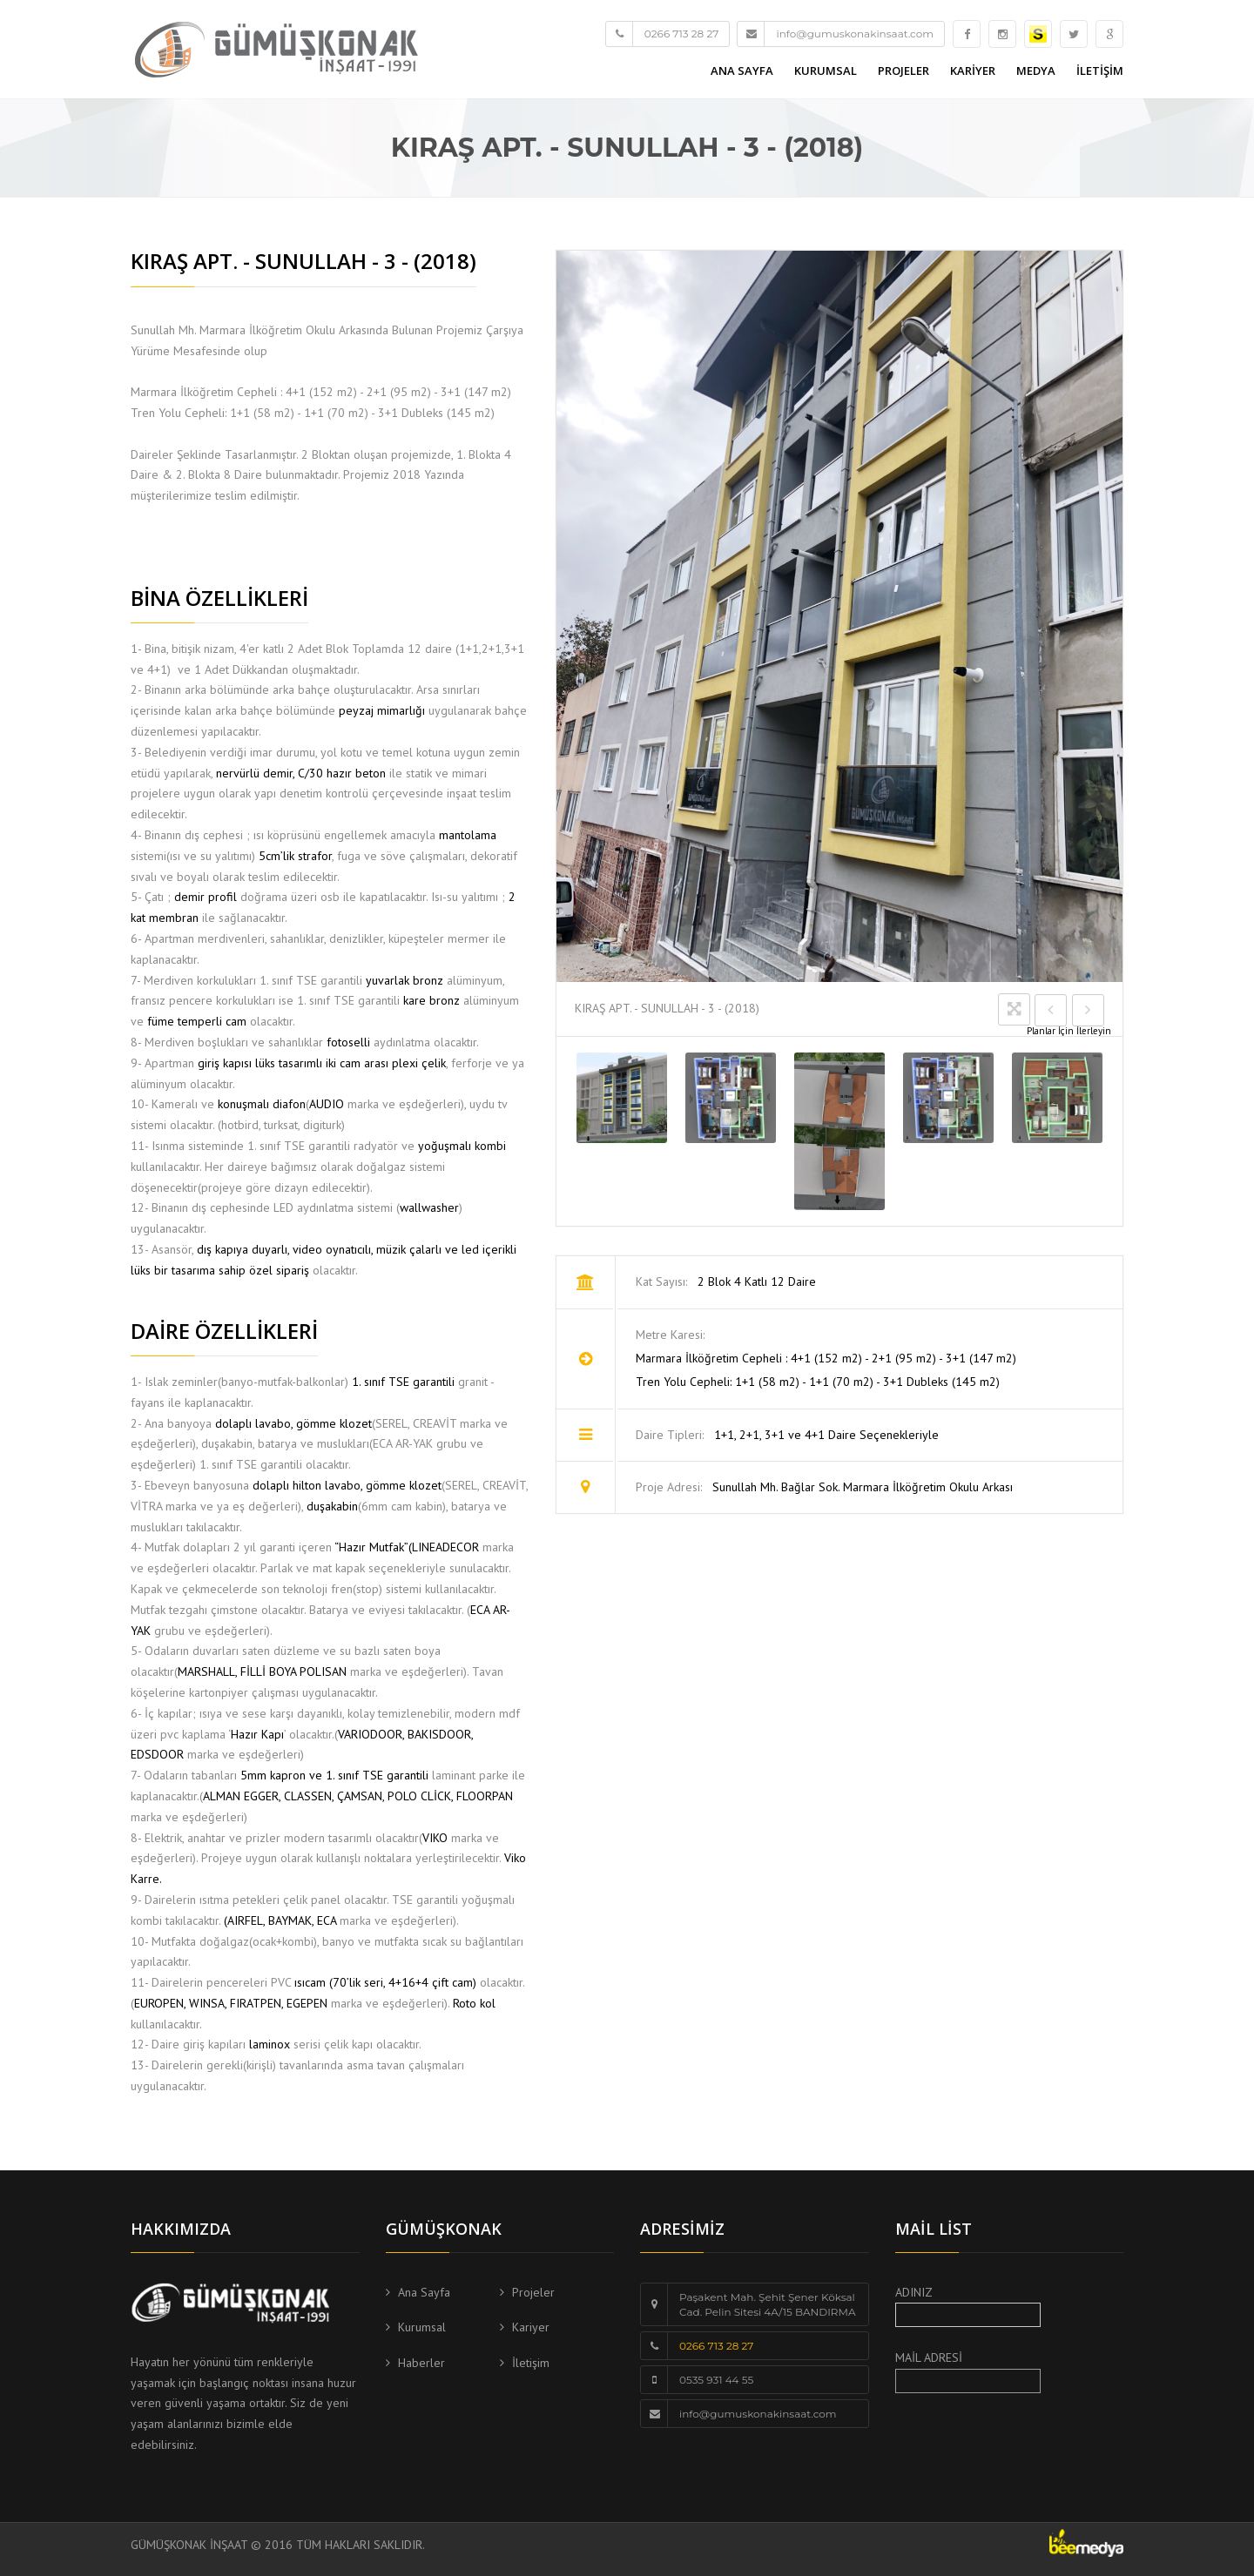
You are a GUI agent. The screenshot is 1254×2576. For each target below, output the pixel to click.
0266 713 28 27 (716, 2345)
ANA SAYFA (742, 70)
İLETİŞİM (1099, 70)
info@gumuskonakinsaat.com (758, 2413)
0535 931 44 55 (716, 2379)
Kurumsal (422, 2327)
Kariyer (530, 2327)
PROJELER (903, 70)
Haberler (421, 2363)
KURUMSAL (825, 70)
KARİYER (972, 70)
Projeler (533, 2292)
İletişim (530, 2363)
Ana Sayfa (424, 2292)
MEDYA (1035, 70)
